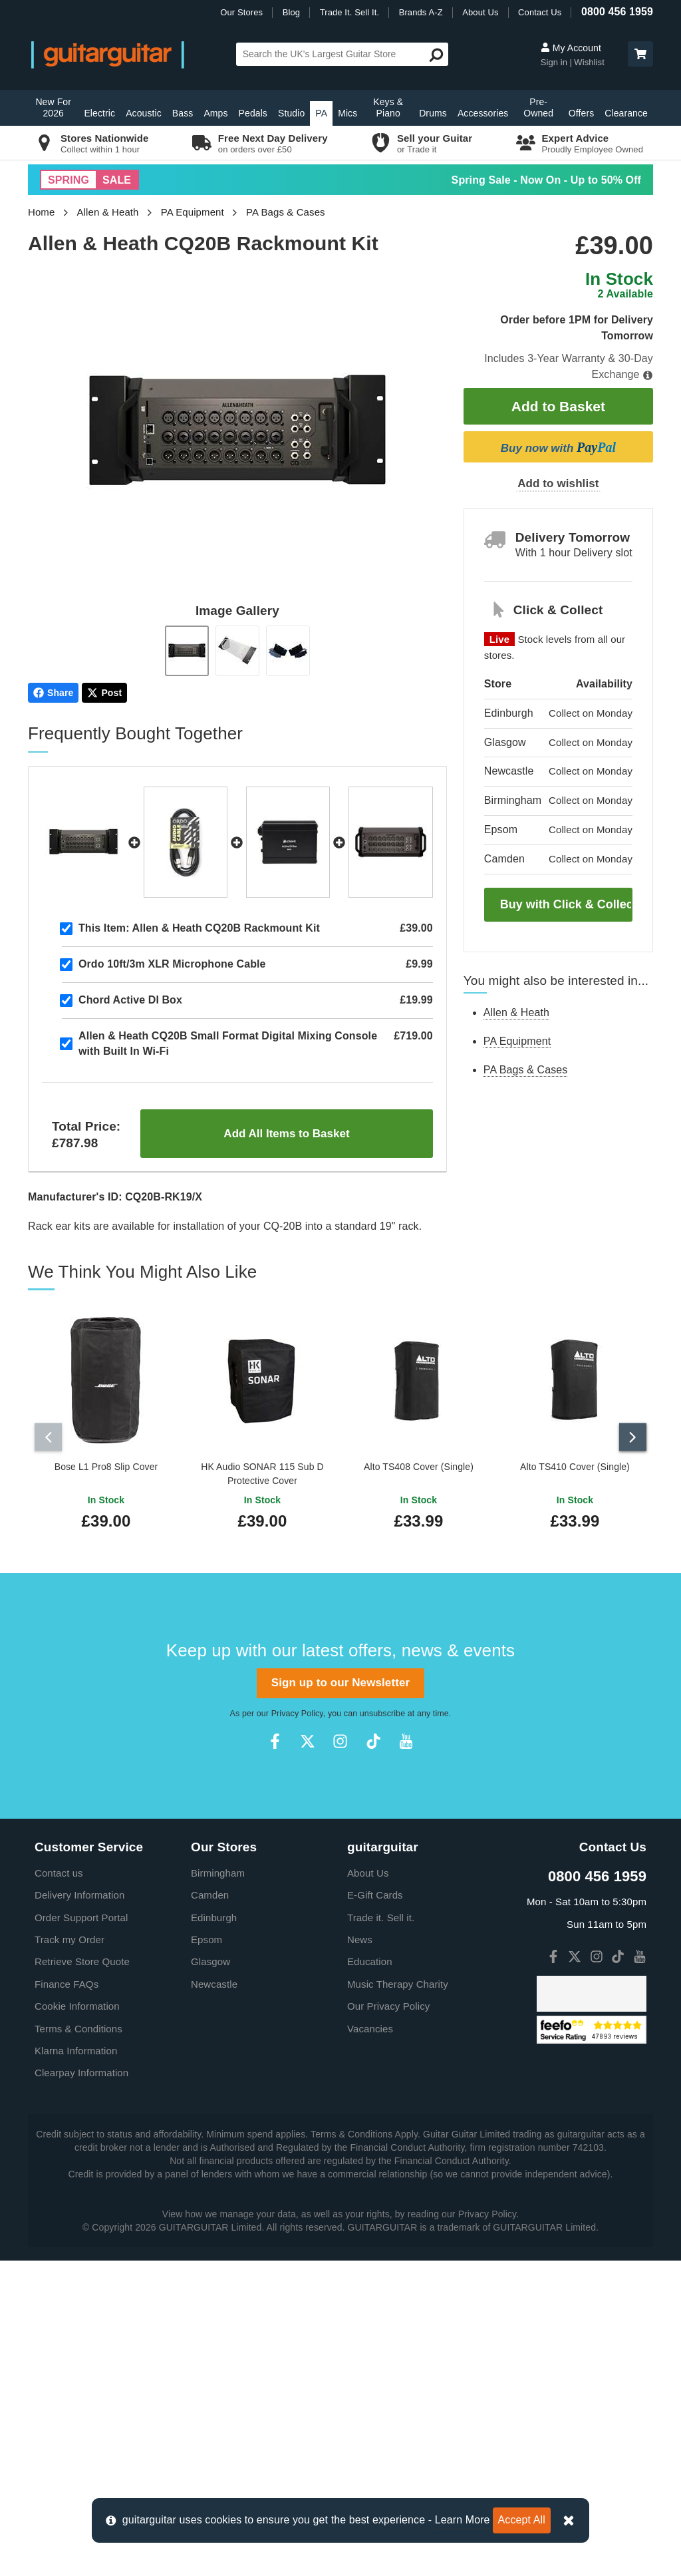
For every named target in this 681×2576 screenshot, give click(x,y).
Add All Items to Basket (286, 1133)
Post (104, 692)
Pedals (253, 113)
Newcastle (214, 2299)
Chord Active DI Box (130, 1000)
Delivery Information (79, 2210)
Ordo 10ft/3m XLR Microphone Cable (172, 964)
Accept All (521, 2519)
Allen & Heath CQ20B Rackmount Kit (199, 928)
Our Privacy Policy (388, 2321)
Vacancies (370, 2344)
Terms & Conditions (78, 2344)
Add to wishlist (558, 483)
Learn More (462, 2519)
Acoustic (144, 113)
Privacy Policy (297, 2029)
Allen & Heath (108, 212)
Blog (291, 12)
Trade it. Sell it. (380, 2233)
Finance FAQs (66, 2299)
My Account (571, 48)
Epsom (206, 2255)
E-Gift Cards (375, 2210)
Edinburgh (214, 2233)
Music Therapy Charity (397, 2299)
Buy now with (558, 447)
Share (53, 692)
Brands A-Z (421, 12)
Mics (347, 113)
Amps (215, 113)
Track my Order (69, 2255)
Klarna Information (76, 2366)
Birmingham (218, 2188)
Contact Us (539, 12)
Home (41, 212)
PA (321, 113)
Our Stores (241, 12)
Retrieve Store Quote (82, 2277)
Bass (183, 113)
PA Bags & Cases (285, 212)
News (359, 2255)
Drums (433, 113)
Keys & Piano (388, 107)
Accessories (483, 113)
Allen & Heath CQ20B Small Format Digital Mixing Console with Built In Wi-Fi (227, 1043)
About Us (480, 12)
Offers (581, 113)
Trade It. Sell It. (349, 12)
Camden (210, 2210)
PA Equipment (192, 212)
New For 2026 (53, 107)
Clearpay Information (81, 2388)
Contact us (59, 2188)
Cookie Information (77, 2321)
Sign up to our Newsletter (340, 1998)
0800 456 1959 (617, 11)
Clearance (626, 113)
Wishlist (589, 62)
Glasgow (210, 2277)
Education (369, 2277)
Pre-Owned (538, 107)
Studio (291, 113)
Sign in (555, 62)
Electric (99, 113)
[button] (640, 54)
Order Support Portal (81, 2233)
